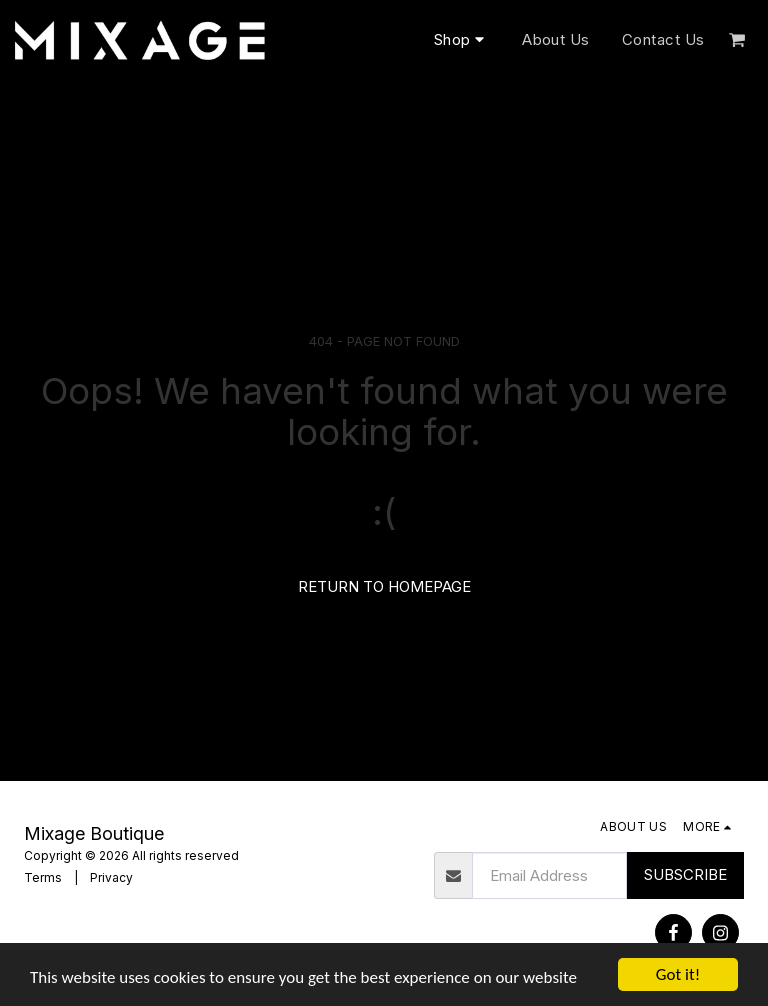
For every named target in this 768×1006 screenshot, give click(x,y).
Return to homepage (384, 586)
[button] (737, 39)
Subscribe (685, 874)
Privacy (111, 877)
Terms (43, 877)
